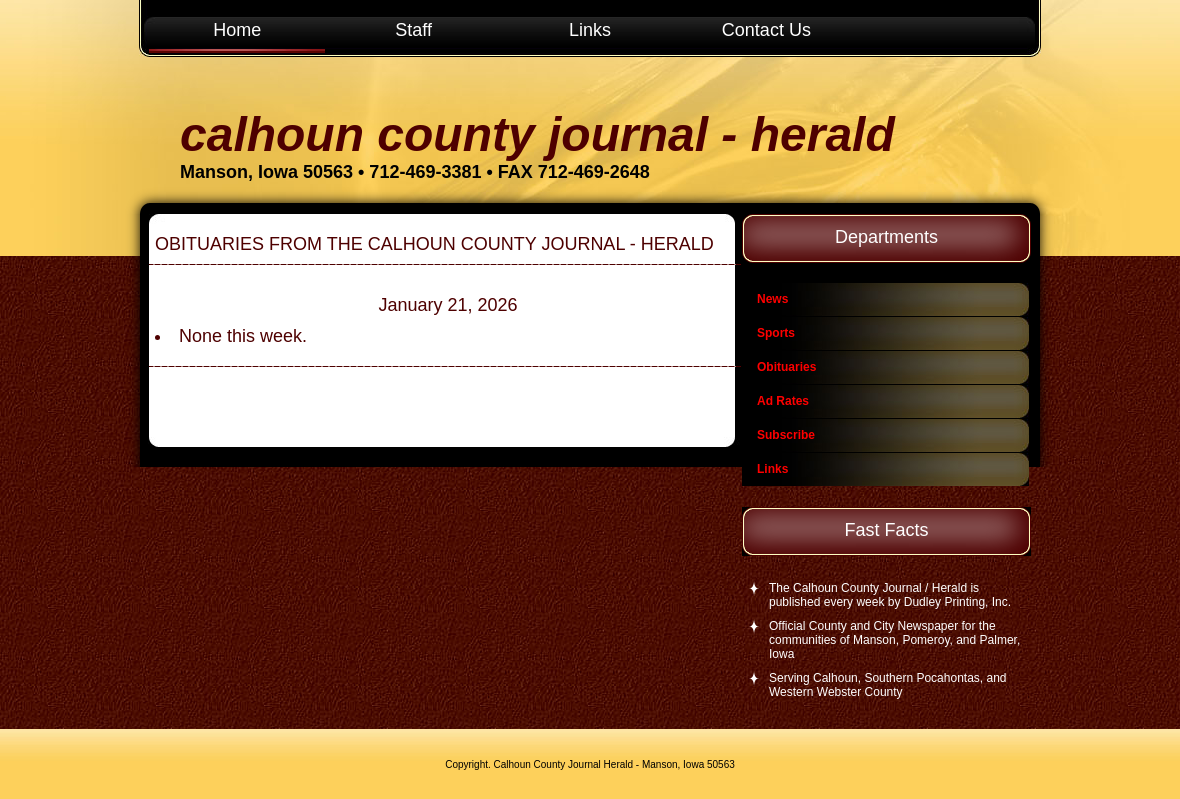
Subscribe (786, 435)
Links (590, 30)
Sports (776, 333)
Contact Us (766, 30)
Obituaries (786, 367)
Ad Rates (783, 401)
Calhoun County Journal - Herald (537, 134)
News (772, 299)
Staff (413, 30)
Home (237, 30)
